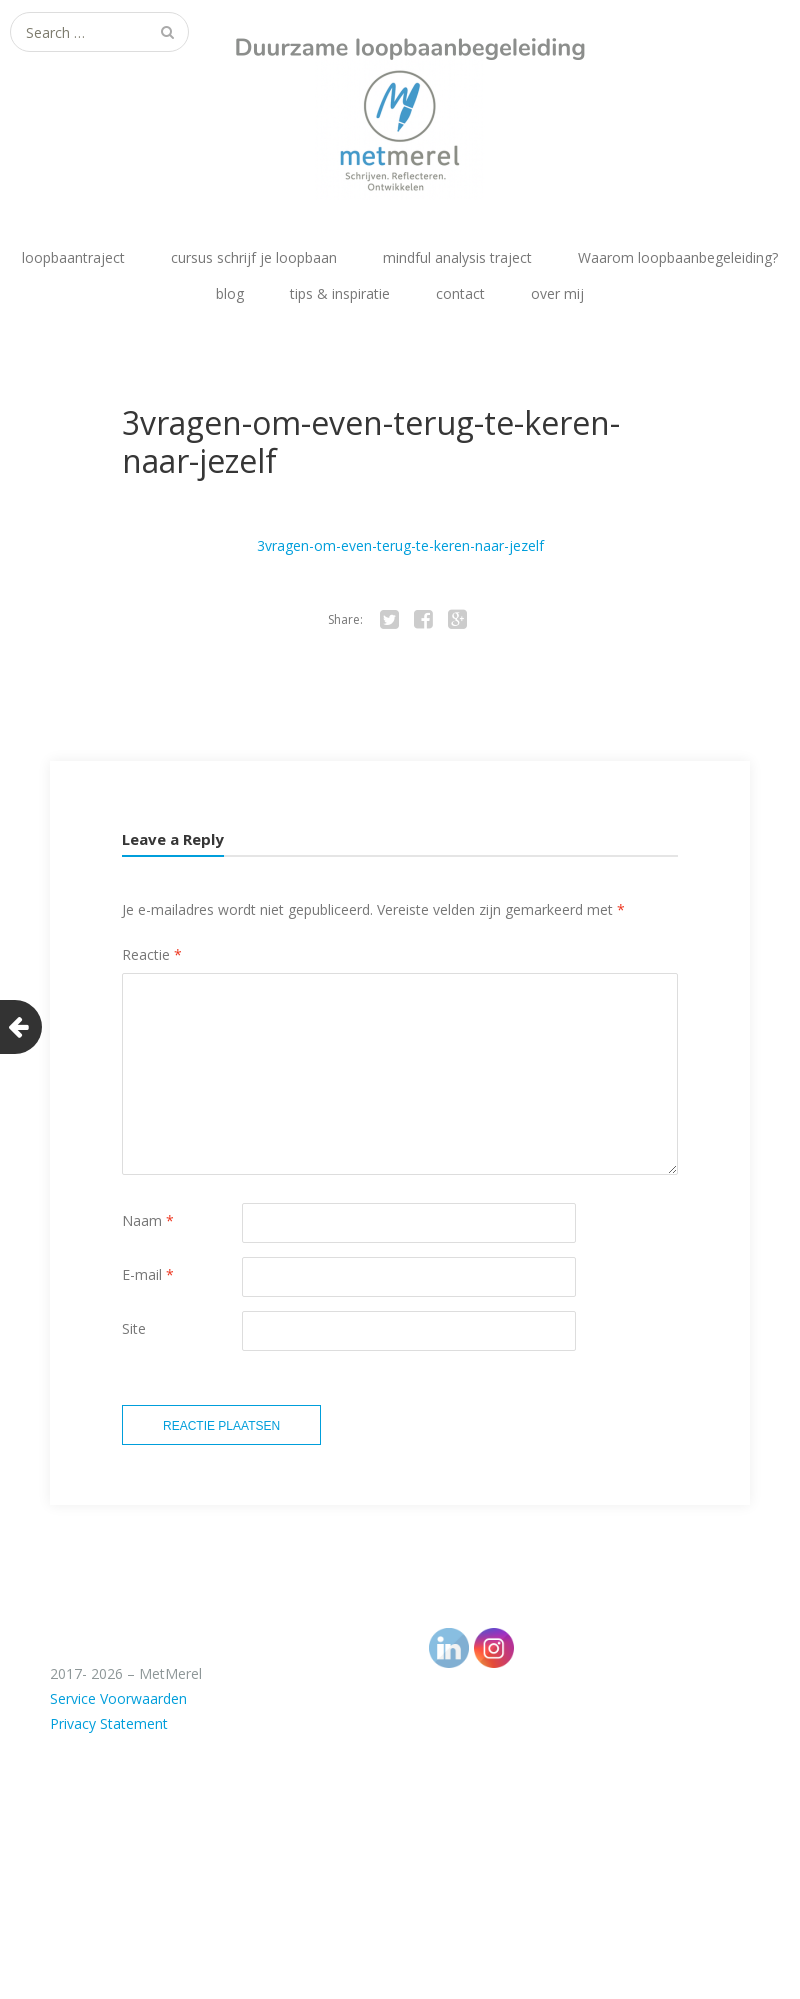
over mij (557, 293)
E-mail (148, 1274)
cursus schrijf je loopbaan (254, 257)
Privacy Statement (109, 1723)
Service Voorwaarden (118, 1698)
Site (134, 1328)
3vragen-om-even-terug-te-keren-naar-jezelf (400, 545)
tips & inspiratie (340, 293)
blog (230, 293)
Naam (148, 1220)
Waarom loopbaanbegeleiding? (678, 257)
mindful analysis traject (457, 257)
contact (460, 293)
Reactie (152, 954)
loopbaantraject (73, 257)
